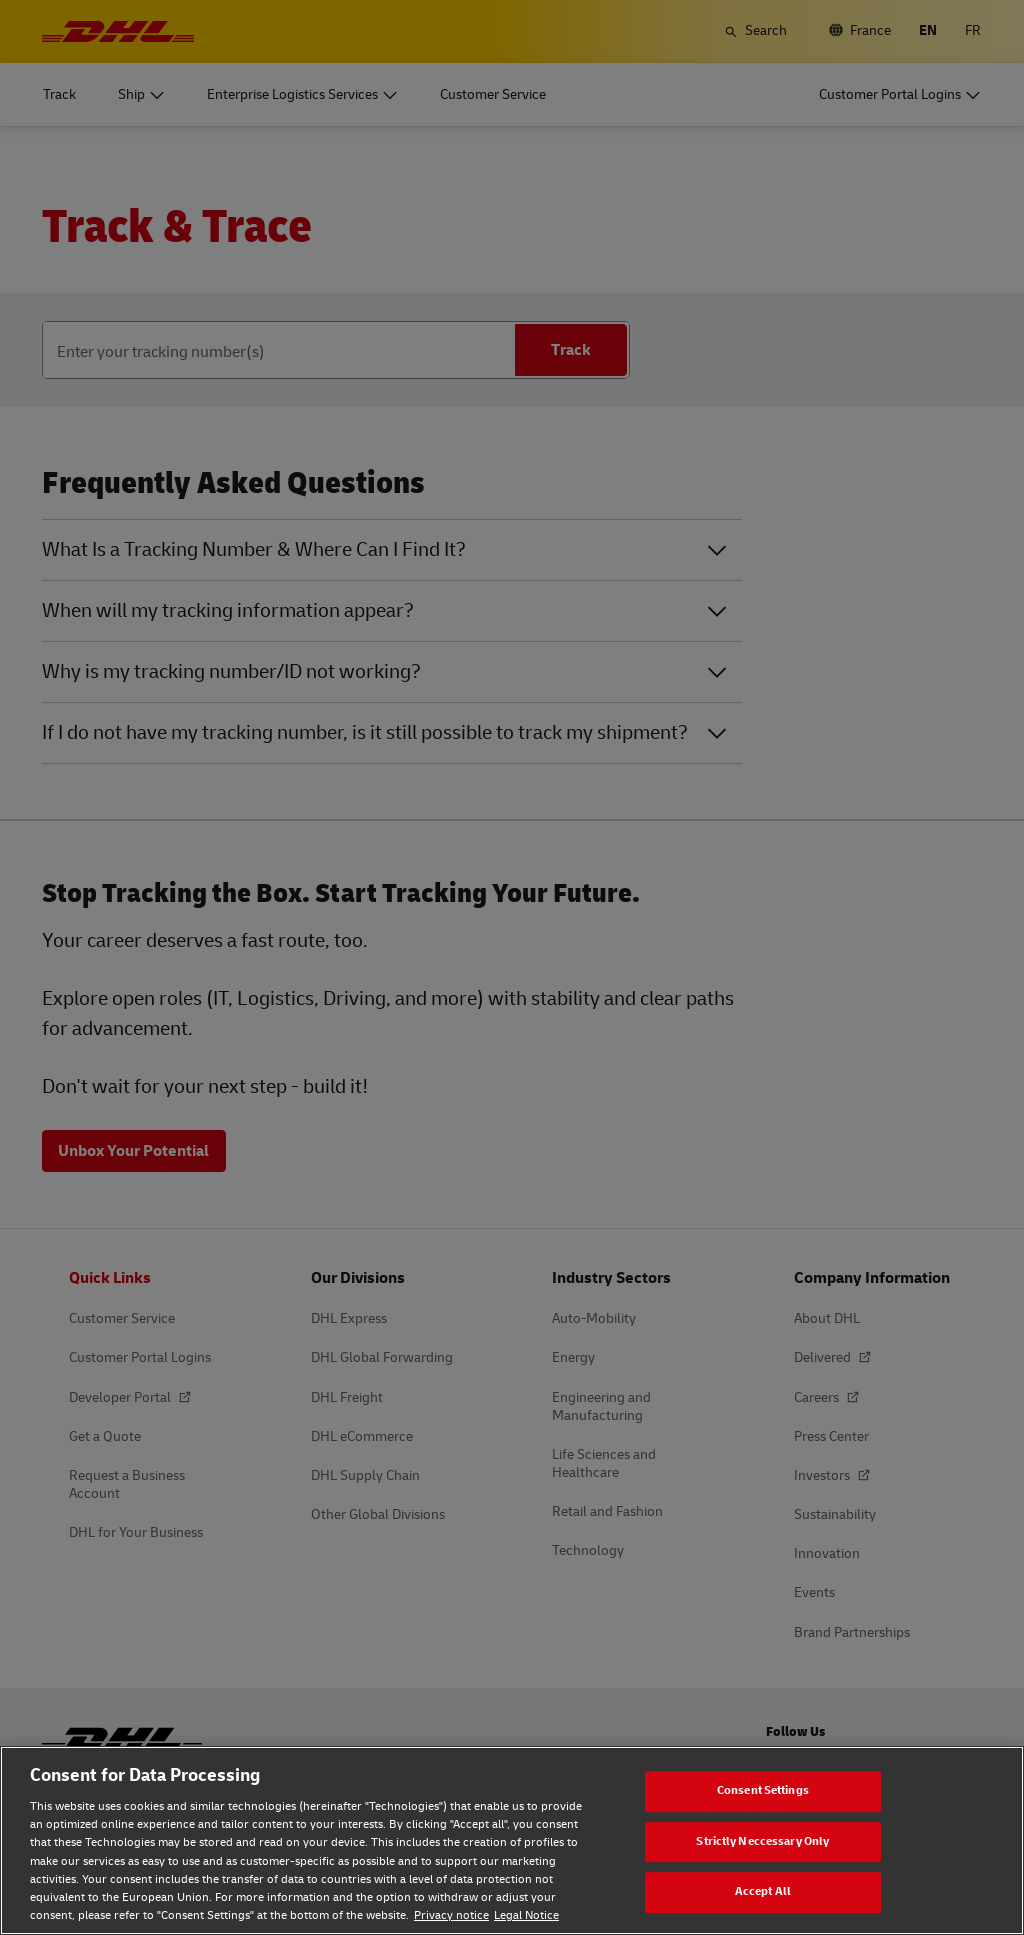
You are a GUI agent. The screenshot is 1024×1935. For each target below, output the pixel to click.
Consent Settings (763, 1790)
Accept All (763, 1891)
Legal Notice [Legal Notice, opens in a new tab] (526, 1915)
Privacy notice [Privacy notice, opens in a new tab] (451, 1915)
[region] (512, 1840)
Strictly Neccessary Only (762, 1841)
